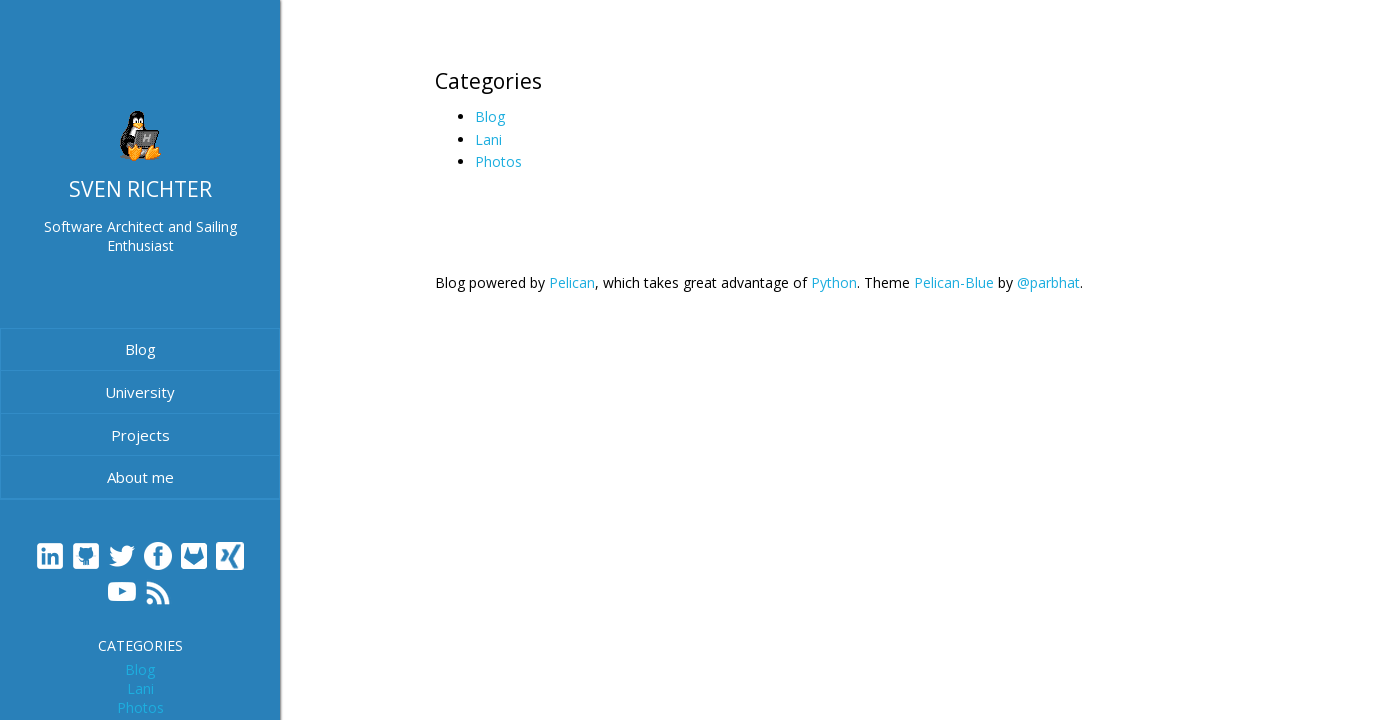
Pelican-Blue (954, 282)
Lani (140, 688)
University (140, 392)
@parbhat (1048, 282)
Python (834, 282)
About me (140, 477)
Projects (140, 435)
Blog (140, 349)
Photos (140, 707)
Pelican (572, 282)
